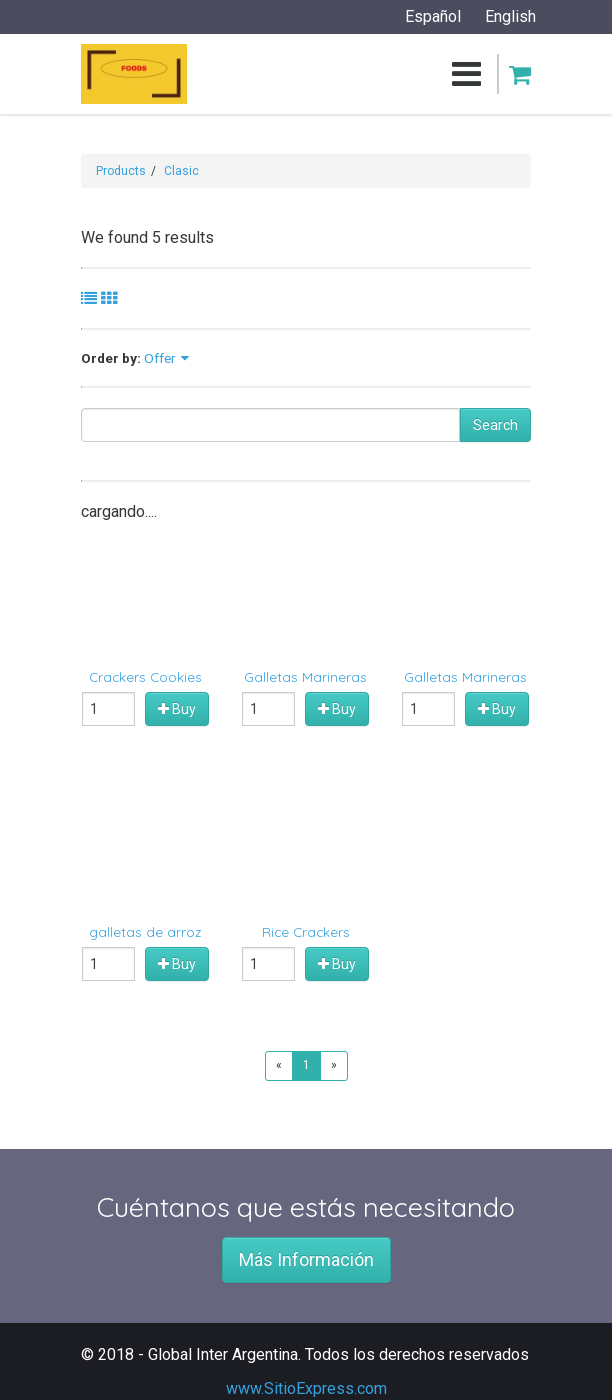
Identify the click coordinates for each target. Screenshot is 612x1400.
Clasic (181, 171)
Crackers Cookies (145, 676)
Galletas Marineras (305, 676)
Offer (160, 358)
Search (495, 425)
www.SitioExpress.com (306, 1388)
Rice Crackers (306, 931)
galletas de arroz (145, 931)
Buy (177, 709)
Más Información (306, 1259)
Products (121, 171)
